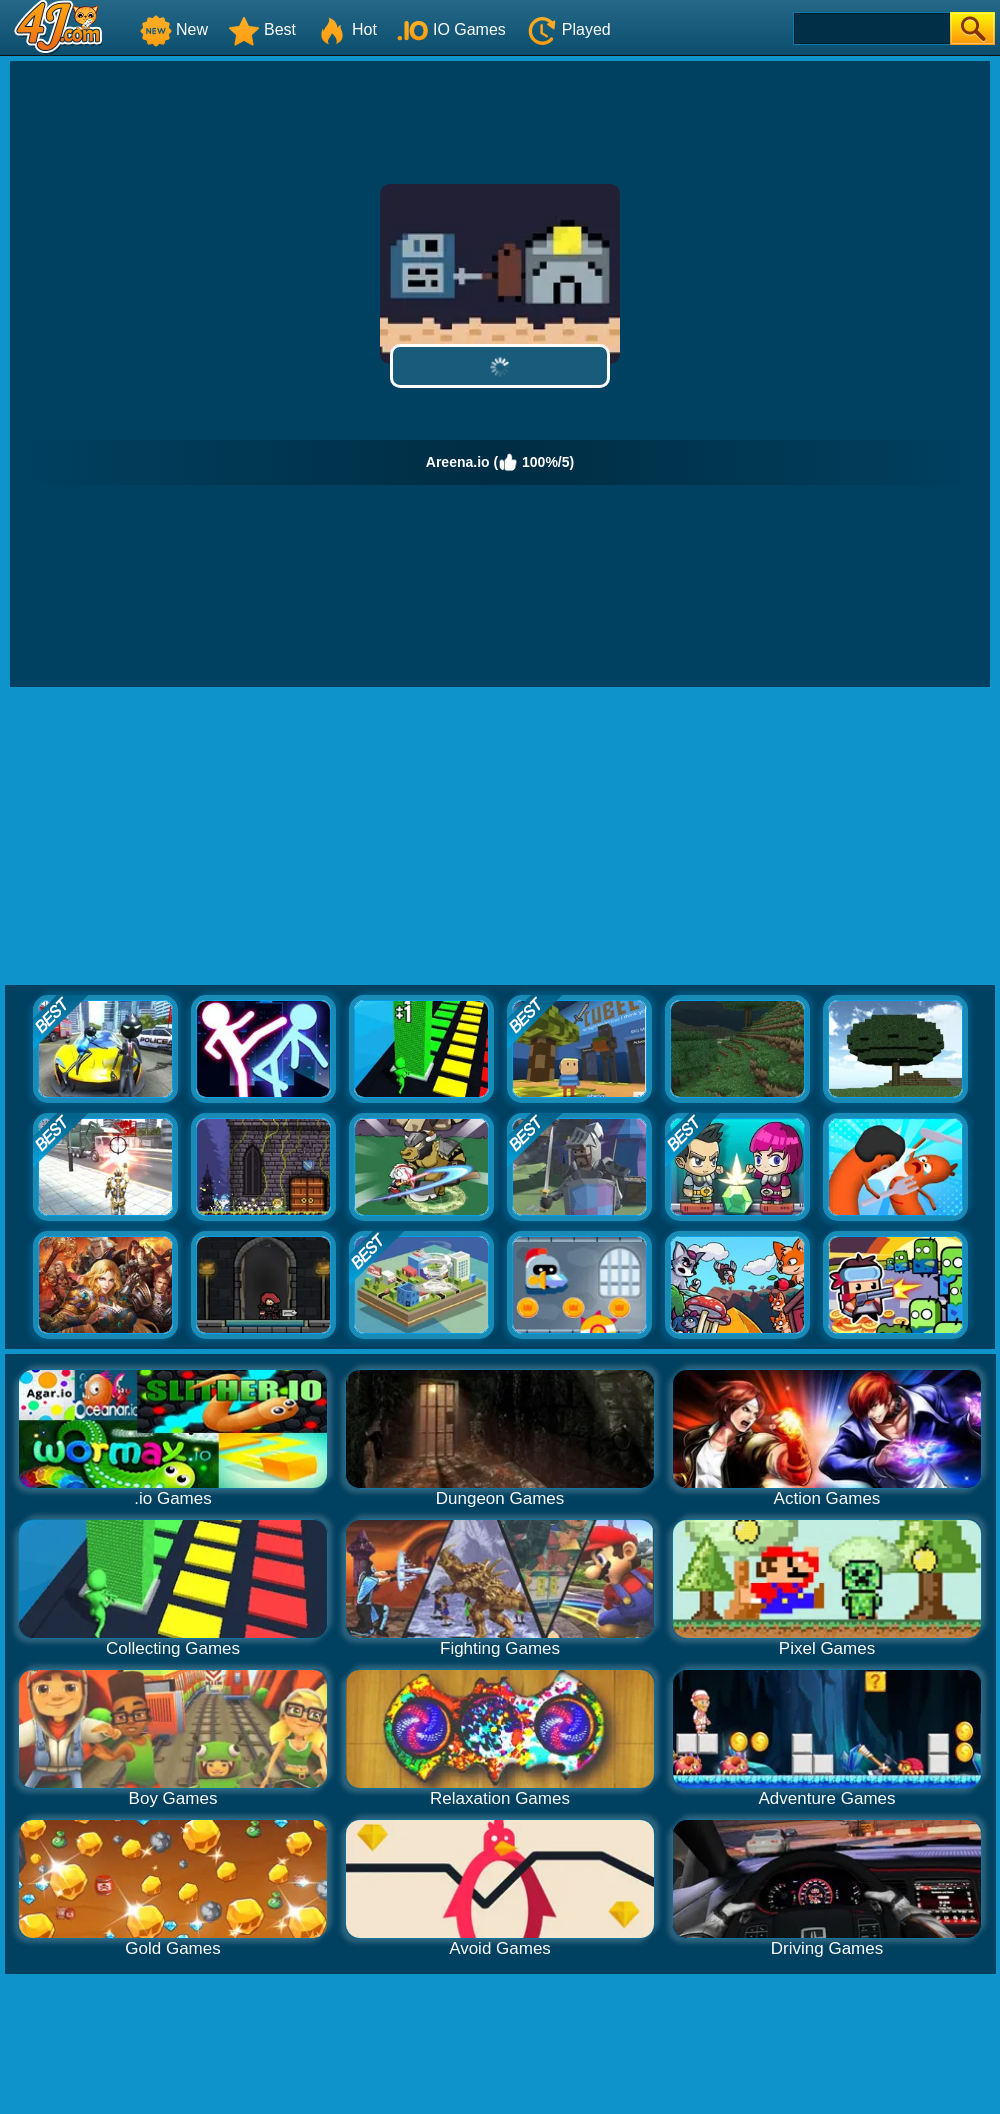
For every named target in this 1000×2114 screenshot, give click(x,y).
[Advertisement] (500, 837)
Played (568, 29)
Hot (346, 29)
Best (262, 29)
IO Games (451, 29)
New (174, 29)
